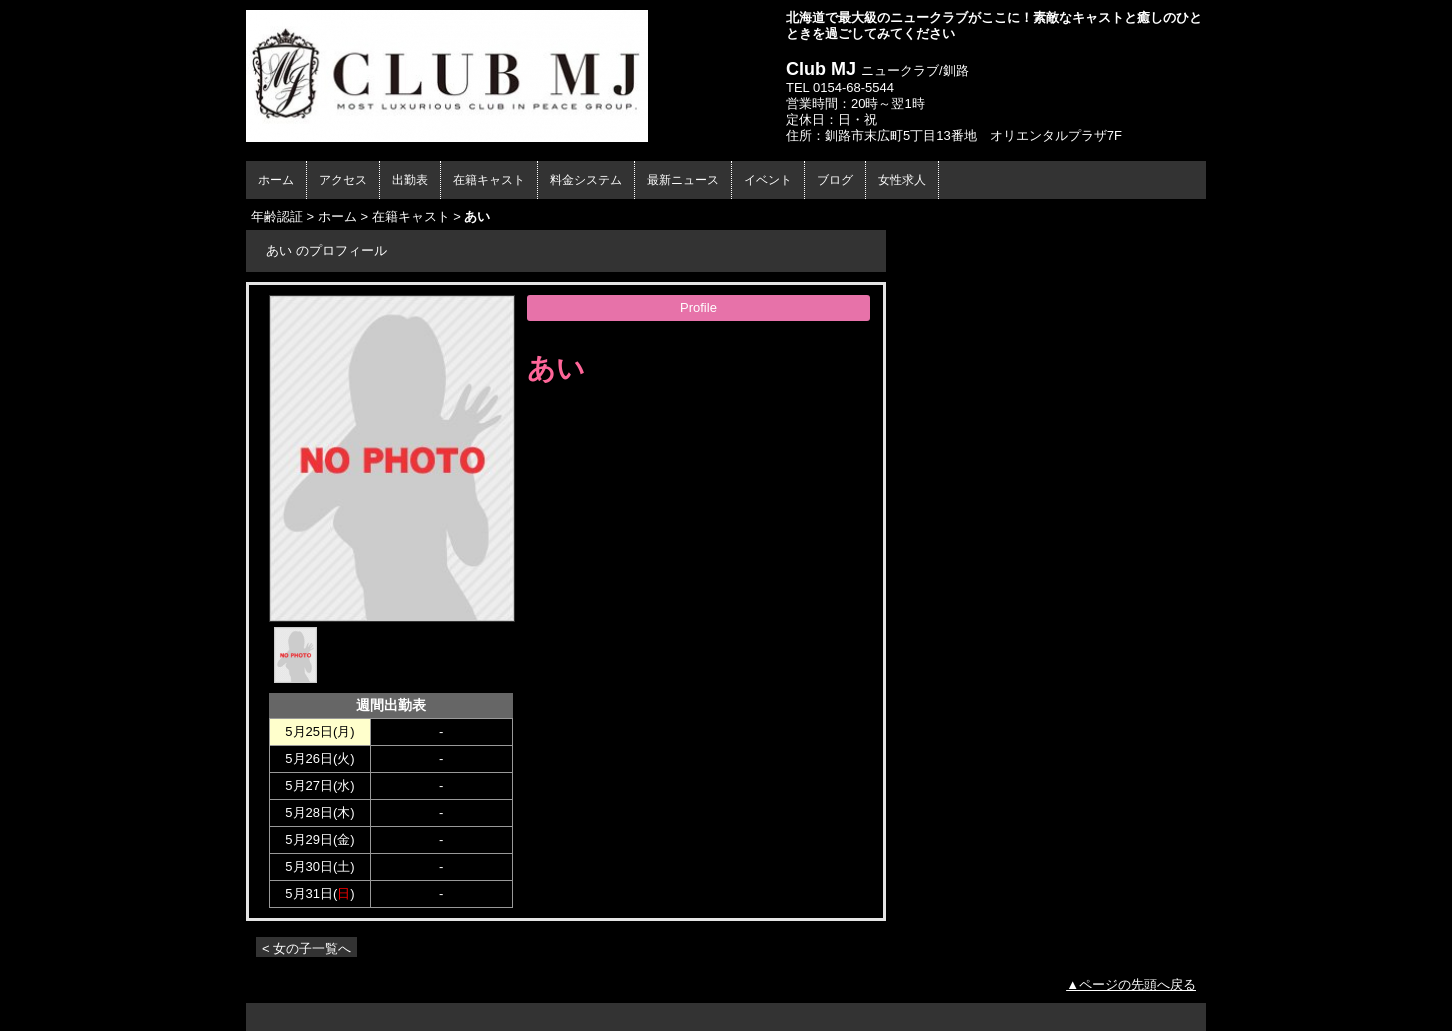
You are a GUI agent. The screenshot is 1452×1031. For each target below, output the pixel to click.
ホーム (276, 180)
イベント (768, 180)
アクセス (343, 180)
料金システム (586, 180)
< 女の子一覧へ (306, 948)
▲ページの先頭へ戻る (1131, 984)
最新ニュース (683, 180)
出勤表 (410, 180)
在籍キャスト (489, 180)
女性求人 (902, 180)
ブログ (835, 180)
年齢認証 (277, 216)
